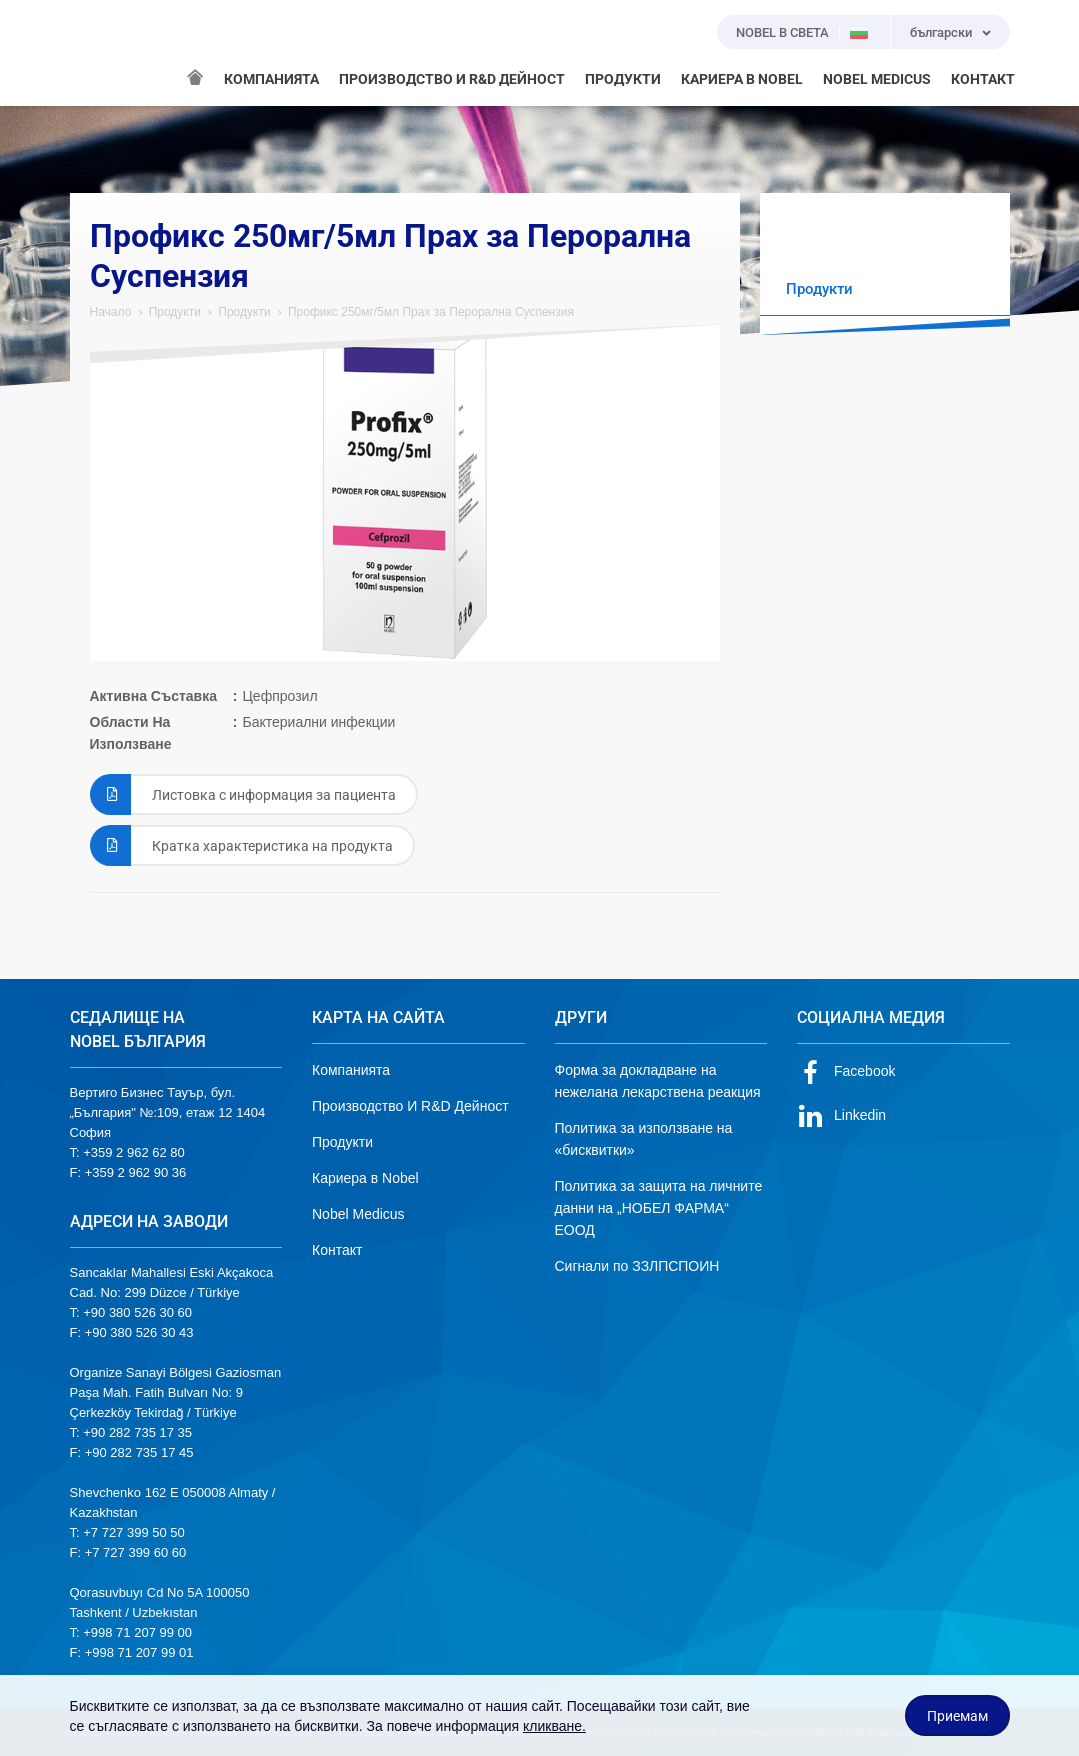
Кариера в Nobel (365, 1178)
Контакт (337, 1250)
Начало (111, 312)
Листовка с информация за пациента (243, 794)
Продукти (175, 312)
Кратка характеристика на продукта (241, 845)
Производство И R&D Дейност (410, 1106)
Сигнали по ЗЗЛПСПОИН (637, 1266)
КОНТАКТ (983, 79)
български (941, 32)
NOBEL (97, 53)
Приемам (957, 1716)
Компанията (351, 1070)
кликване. (554, 1726)
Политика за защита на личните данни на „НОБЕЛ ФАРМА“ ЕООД (659, 1208)
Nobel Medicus (358, 1214)
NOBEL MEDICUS (877, 79)
